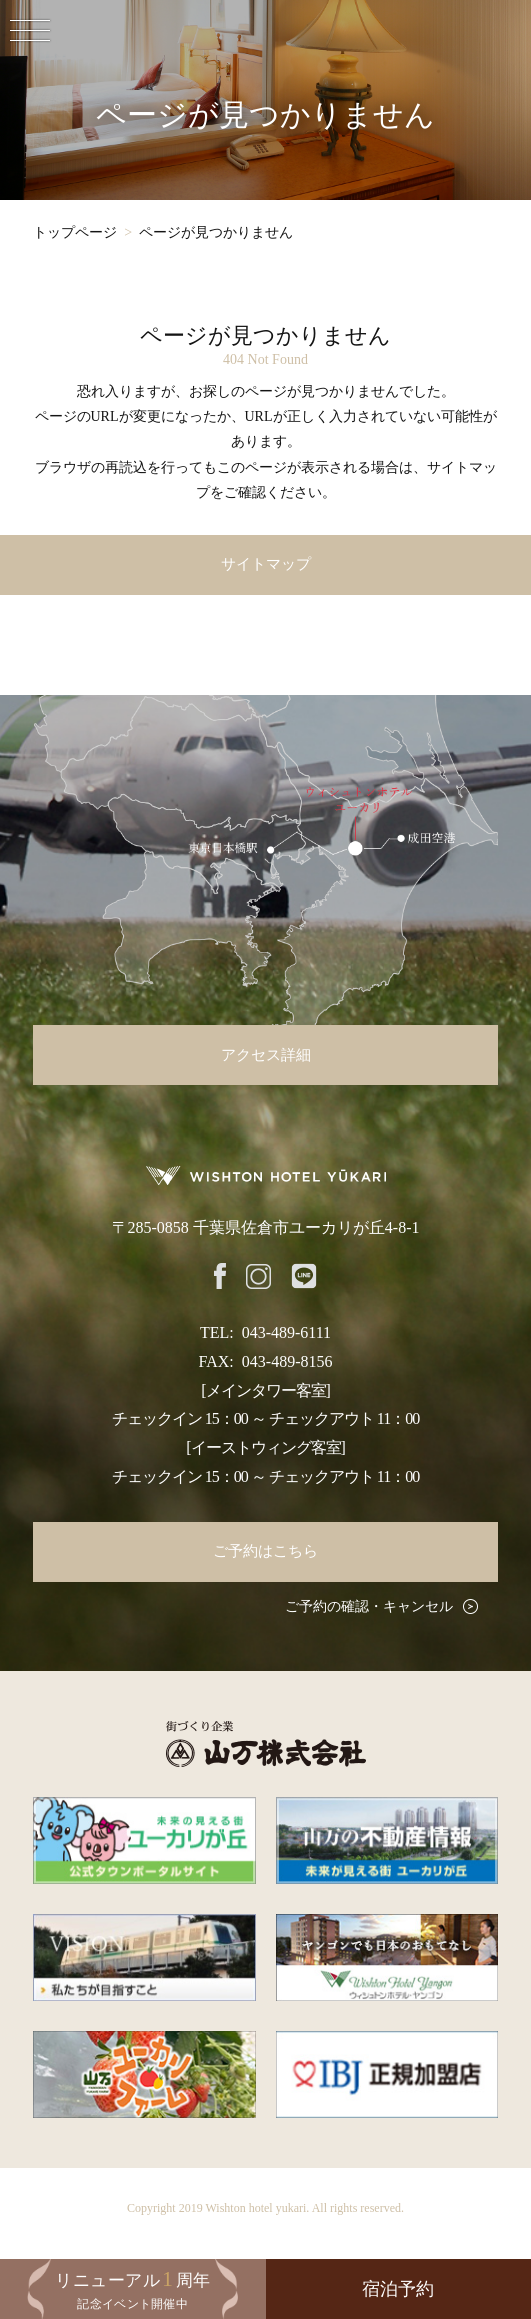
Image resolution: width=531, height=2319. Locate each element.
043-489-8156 (287, 1361)
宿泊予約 (398, 2289)
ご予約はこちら (265, 1551)
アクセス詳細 (266, 1055)
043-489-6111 (286, 1332)
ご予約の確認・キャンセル (369, 1606)
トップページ (75, 232)
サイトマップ (266, 564)
